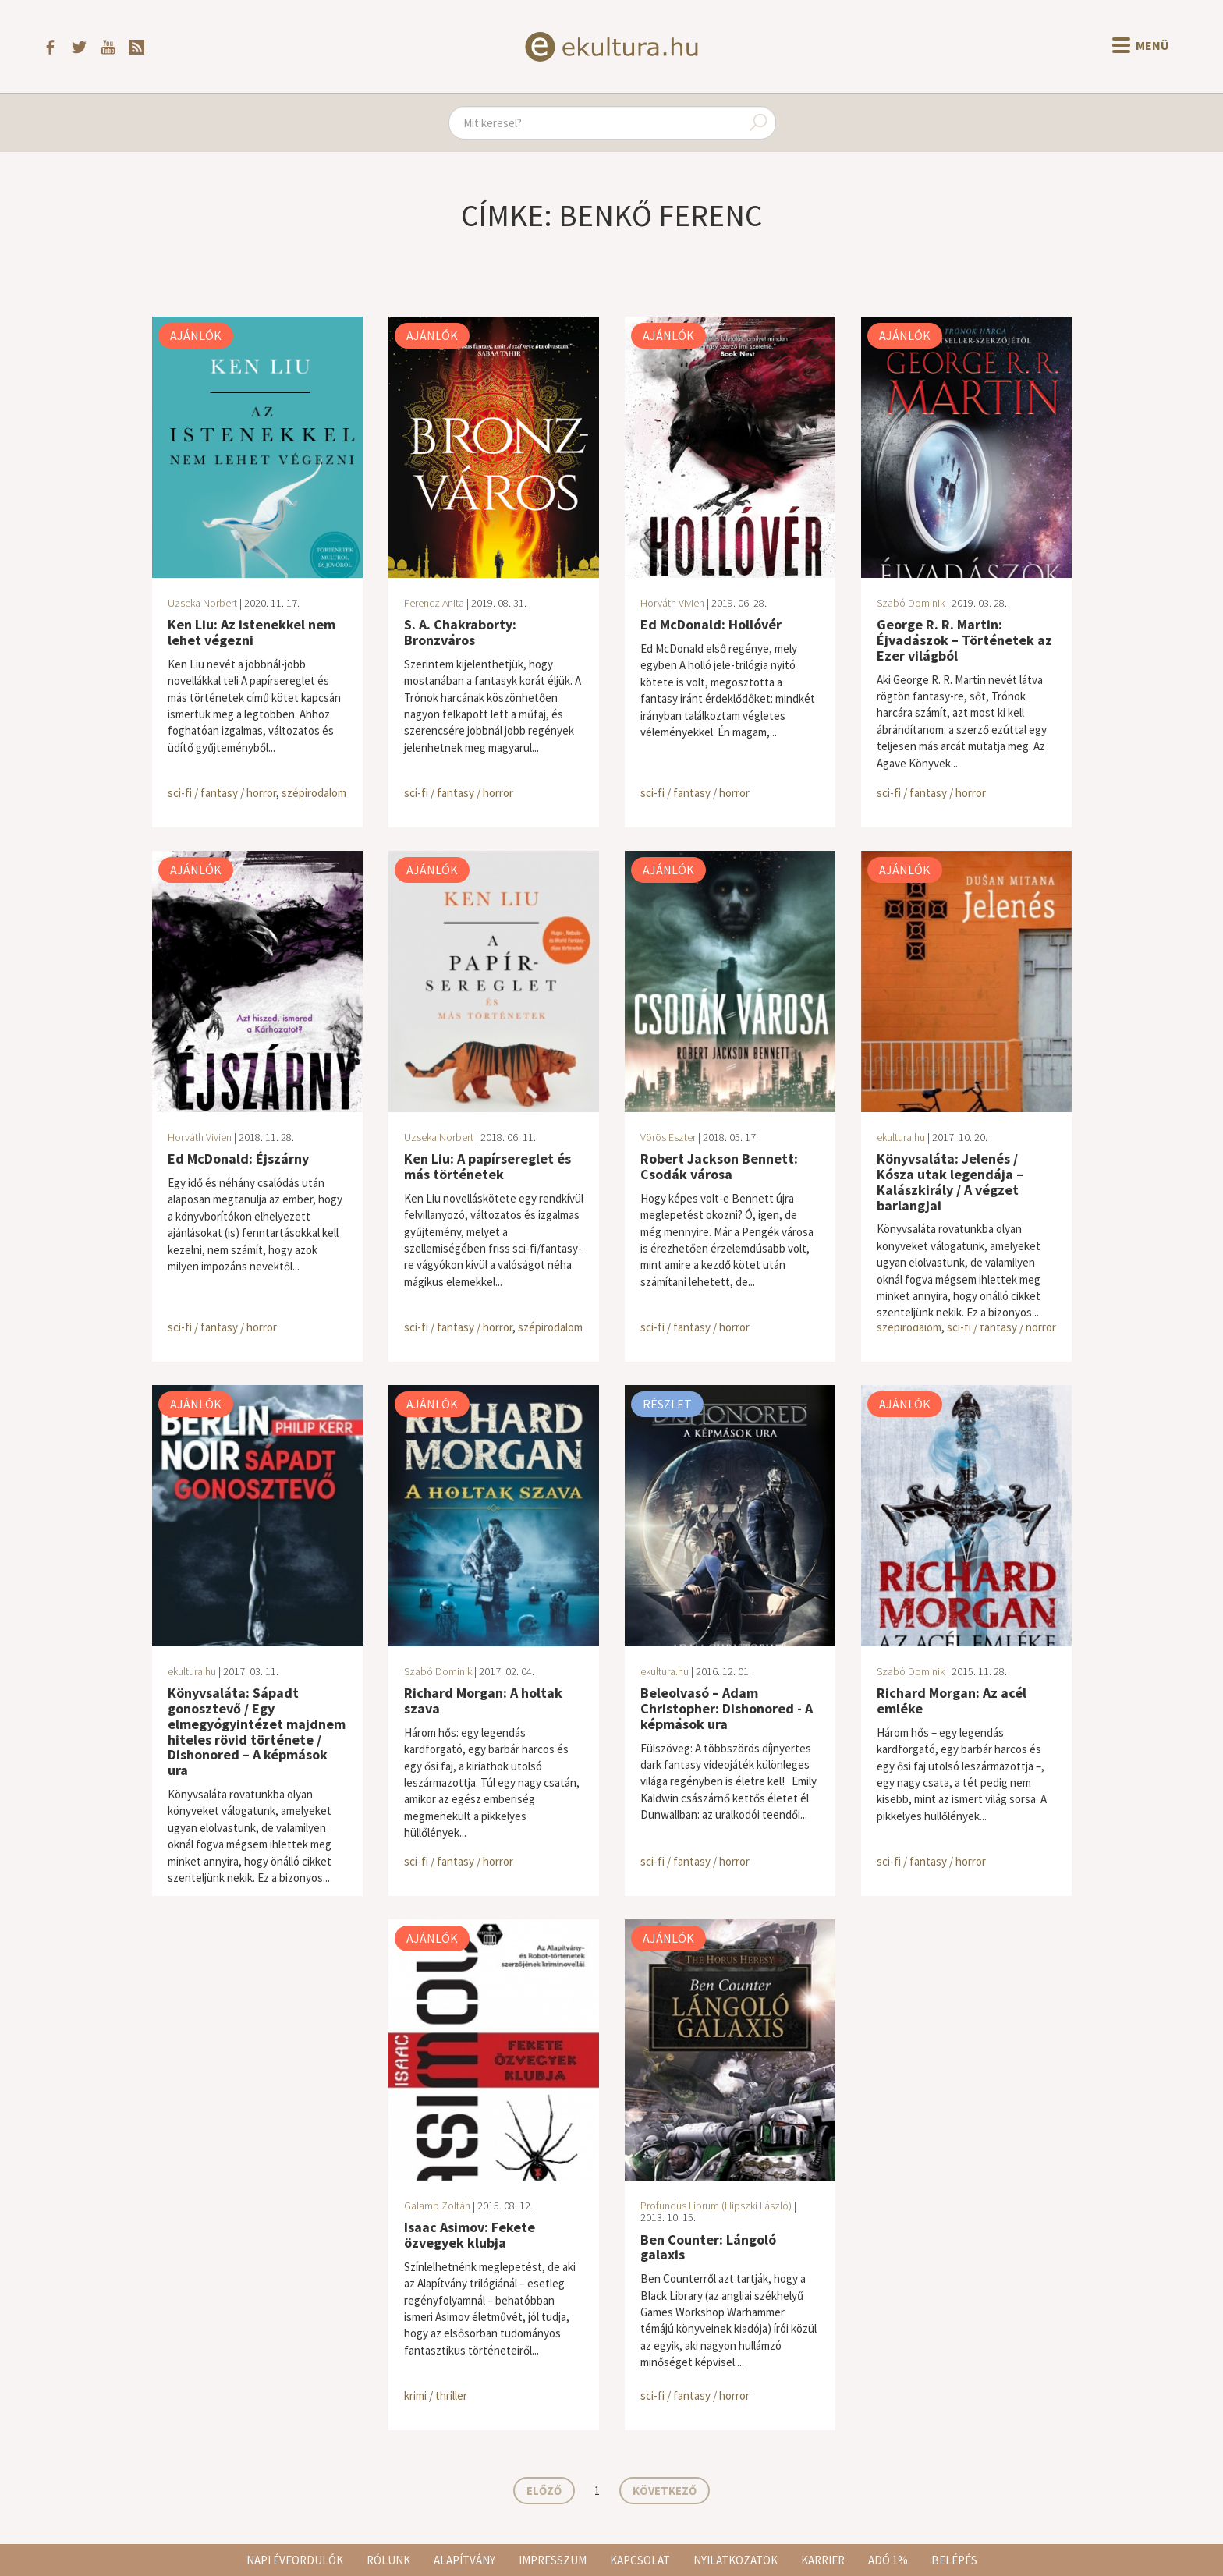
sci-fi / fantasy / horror (222, 792)
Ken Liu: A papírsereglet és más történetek (487, 1166)
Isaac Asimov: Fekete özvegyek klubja (469, 2235)
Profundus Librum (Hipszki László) (716, 2206)
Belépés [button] (954, 2560)
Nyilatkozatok (735, 2560)
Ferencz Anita (434, 603)
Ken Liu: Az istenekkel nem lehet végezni (251, 632)
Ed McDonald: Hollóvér (711, 624)
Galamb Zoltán (437, 2206)
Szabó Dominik (911, 603)
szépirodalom (314, 792)
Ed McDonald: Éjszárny (238, 1159)
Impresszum (553, 2560)
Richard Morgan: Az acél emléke (951, 1700)
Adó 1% (888, 2560)
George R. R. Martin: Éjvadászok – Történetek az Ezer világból (964, 639)
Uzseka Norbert (202, 603)
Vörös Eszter (668, 1137)
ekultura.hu (901, 1137)
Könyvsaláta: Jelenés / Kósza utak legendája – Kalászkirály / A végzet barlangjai (950, 1182)
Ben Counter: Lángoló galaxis (708, 2247)
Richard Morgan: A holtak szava (483, 1700)
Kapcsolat (640, 2560)
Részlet (667, 1404)
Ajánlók (196, 335)
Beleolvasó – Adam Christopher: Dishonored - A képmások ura (726, 1708)
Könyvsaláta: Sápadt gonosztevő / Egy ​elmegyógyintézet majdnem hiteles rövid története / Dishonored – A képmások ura (257, 1731)
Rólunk (388, 2560)
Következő (665, 2490)
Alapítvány (464, 2560)
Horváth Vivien (672, 603)
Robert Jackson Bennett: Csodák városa (719, 1166)
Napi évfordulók (294, 2560)
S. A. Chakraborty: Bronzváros (460, 632)
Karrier (823, 2560)
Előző (544, 2490)
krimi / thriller (435, 2395)
